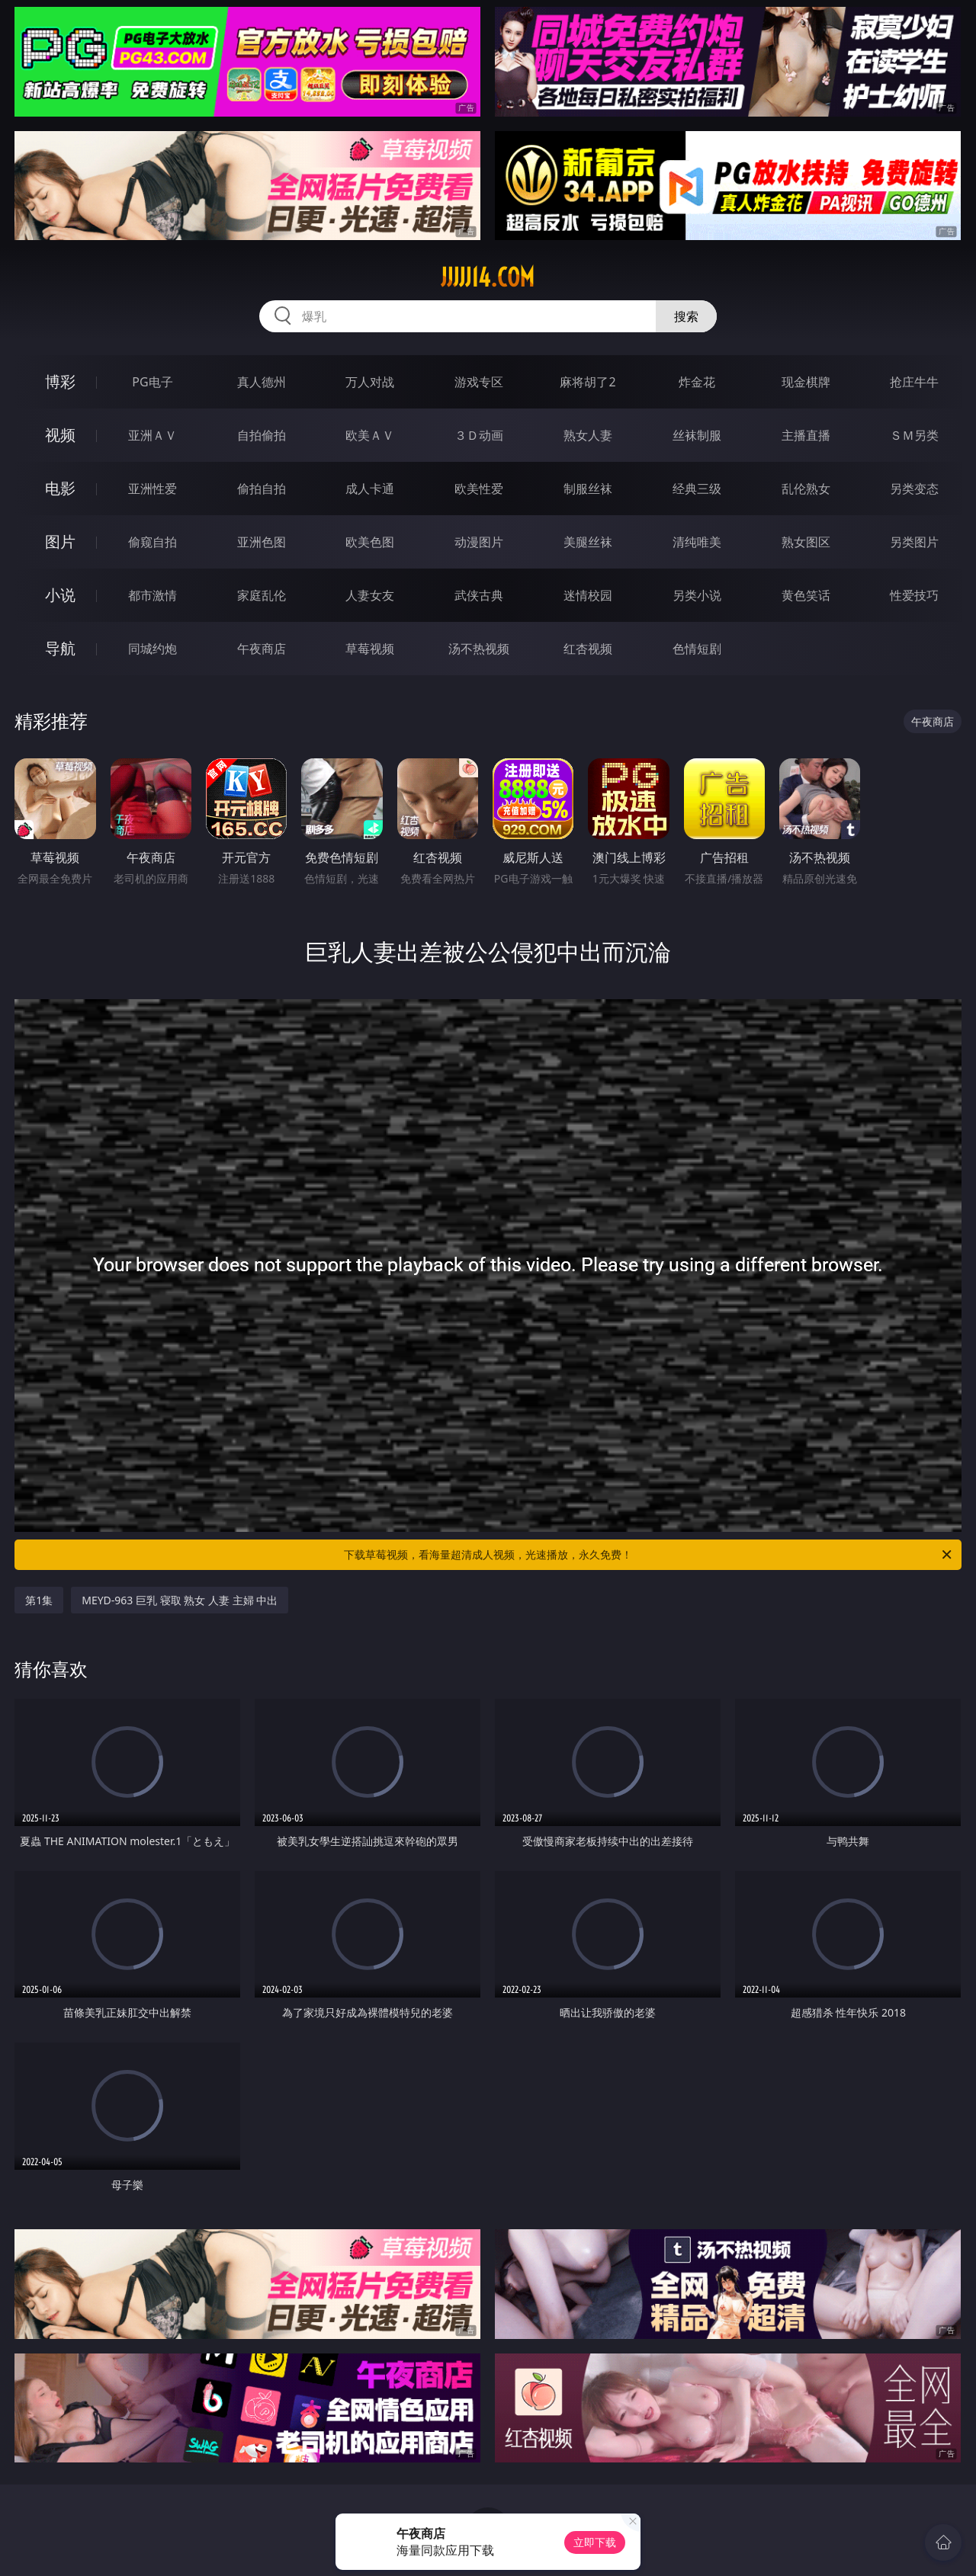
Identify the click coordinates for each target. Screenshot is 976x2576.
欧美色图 (369, 541)
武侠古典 (478, 595)
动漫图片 (478, 541)
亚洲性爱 (152, 488)
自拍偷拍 (261, 435)
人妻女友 (369, 595)
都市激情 (152, 595)
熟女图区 (806, 541)
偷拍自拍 (261, 488)
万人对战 (369, 381)
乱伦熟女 (806, 488)
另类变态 (914, 488)
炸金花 (697, 381)
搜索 (686, 316)
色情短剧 (697, 648)
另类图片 (914, 541)
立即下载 (594, 2542)
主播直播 (806, 435)
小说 (60, 595)
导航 (60, 648)
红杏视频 (587, 648)
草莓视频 (369, 648)
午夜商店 (261, 648)
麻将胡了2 (587, 381)
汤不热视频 (478, 648)
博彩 (60, 381)
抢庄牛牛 (914, 381)
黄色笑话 (806, 595)
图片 (60, 541)
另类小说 (697, 595)
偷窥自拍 (152, 541)
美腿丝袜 (587, 541)
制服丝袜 (587, 488)
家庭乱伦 (261, 595)
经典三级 (697, 488)
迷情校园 (587, 595)
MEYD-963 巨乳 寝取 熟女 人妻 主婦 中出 (180, 1600)
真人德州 (261, 381)
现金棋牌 (806, 381)
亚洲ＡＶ (152, 435)
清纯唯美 (697, 541)
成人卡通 (369, 488)
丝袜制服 (697, 435)
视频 (60, 435)
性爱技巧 (914, 595)
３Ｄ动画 (478, 435)
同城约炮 (152, 648)
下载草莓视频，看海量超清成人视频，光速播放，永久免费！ (649, 1555)
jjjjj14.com (488, 277)
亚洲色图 (261, 541)
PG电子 (152, 381)
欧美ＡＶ (369, 435)
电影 (60, 488)
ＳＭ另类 (914, 435)
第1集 (39, 1600)
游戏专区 (478, 381)
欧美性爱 (478, 488)
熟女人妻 (587, 435)
